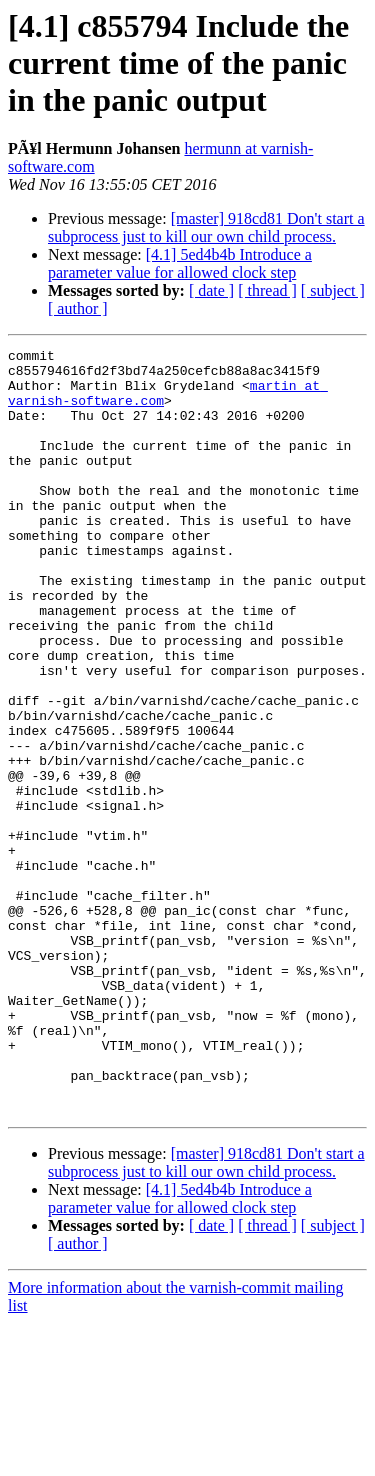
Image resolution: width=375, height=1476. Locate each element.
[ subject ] (333, 290)
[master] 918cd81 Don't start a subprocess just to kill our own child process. (206, 227)
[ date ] (211, 290)
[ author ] (78, 308)
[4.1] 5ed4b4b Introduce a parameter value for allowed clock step (180, 263)
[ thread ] (267, 290)
